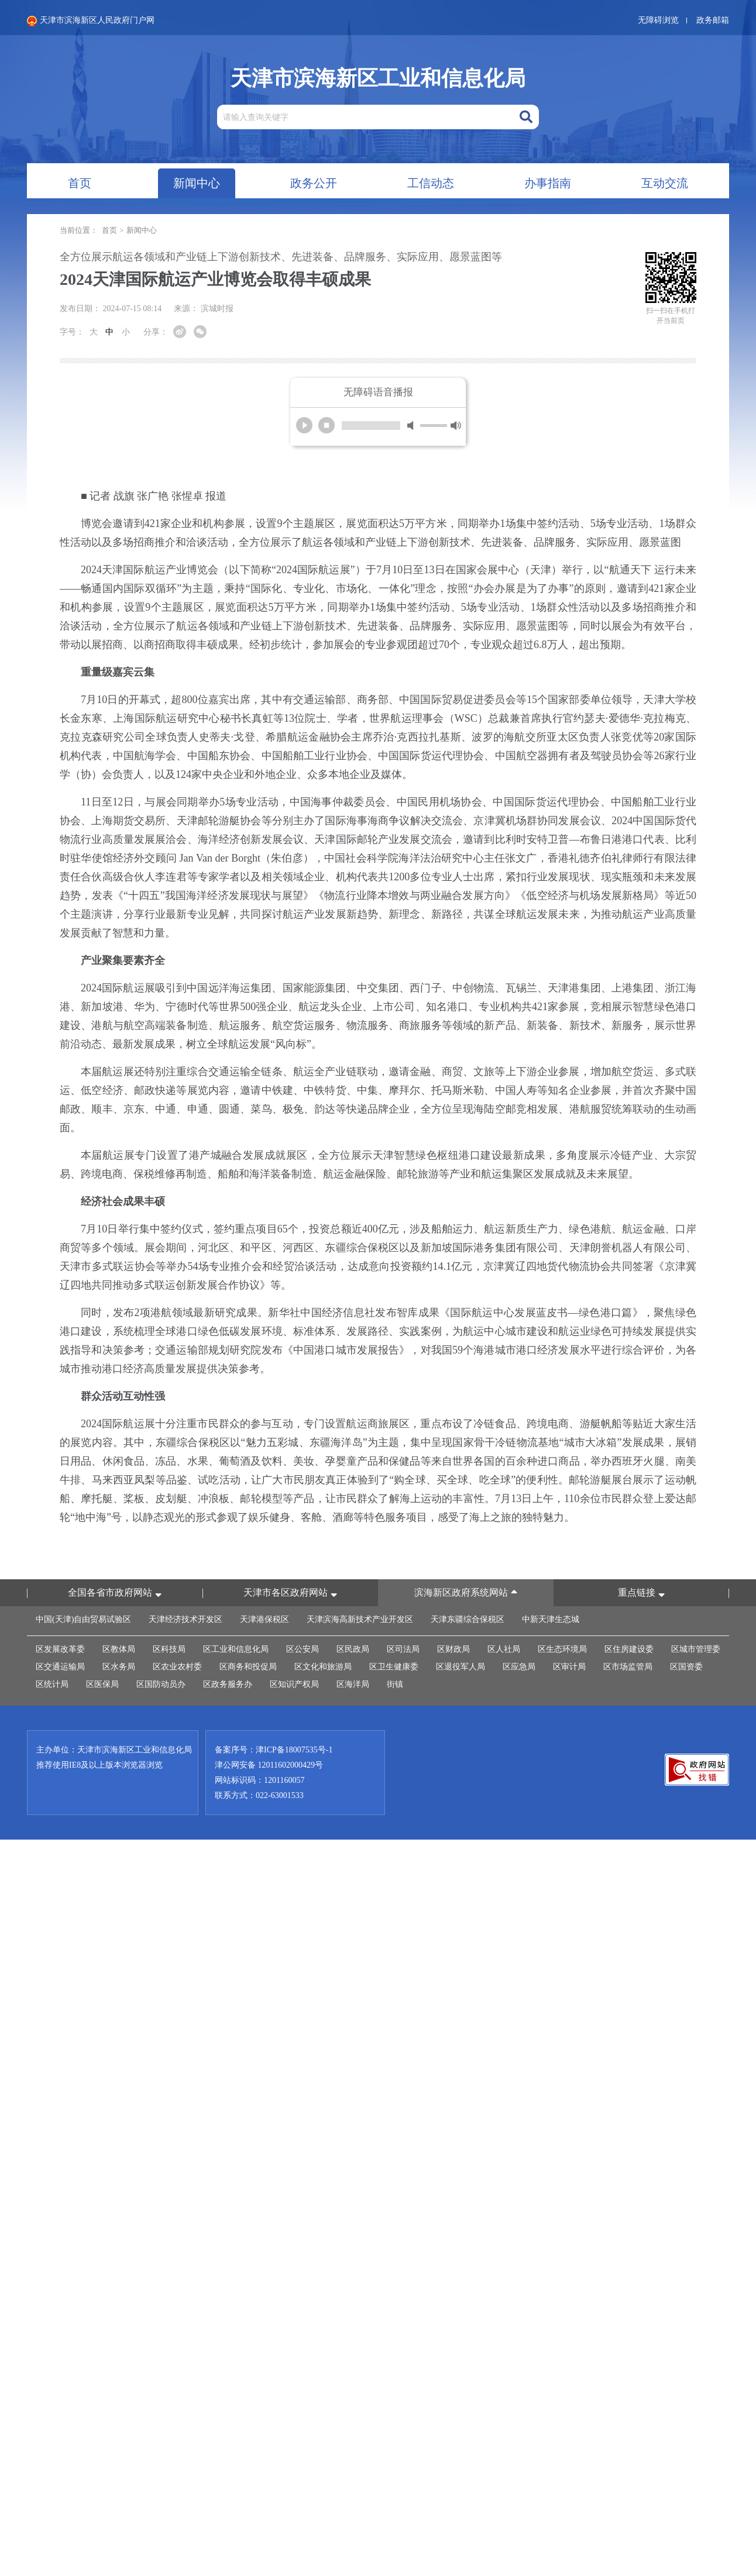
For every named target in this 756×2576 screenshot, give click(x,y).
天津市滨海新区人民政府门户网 (90, 21)
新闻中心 (141, 230)
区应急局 (519, 1666)
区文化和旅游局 (323, 1666)
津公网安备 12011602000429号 (269, 1765)
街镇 (395, 1684)
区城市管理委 (695, 1649)
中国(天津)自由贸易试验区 (83, 1619)
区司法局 (403, 1649)
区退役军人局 (460, 1666)
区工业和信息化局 (236, 1649)
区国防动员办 (160, 1684)
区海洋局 (352, 1684)
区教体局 (118, 1649)
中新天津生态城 (550, 1619)
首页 (109, 230)
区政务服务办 (227, 1684)
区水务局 (118, 1666)
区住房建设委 (629, 1649)
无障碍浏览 (658, 20)
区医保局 (102, 1684)
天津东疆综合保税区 (467, 1619)
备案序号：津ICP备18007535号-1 (273, 1749)
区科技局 (169, 1649)
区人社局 (503, 1649)
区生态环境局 (562, 1649)
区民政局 (352, 1649)
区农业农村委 (177, 1666)
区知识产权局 (294, 1684)
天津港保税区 (264, 1619)
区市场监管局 (627, 1666)
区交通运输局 (60, 1666)
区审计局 (569, 1666)
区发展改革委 (60, 1649)
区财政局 (453, 1649)
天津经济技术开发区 (185, 1619)
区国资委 (686, 1666)
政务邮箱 (712, 20)
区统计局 (52, 1684)
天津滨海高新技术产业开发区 (360, 1619)
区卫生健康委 (393, 1666)
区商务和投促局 (248, 1666)
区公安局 (302, 1649)
